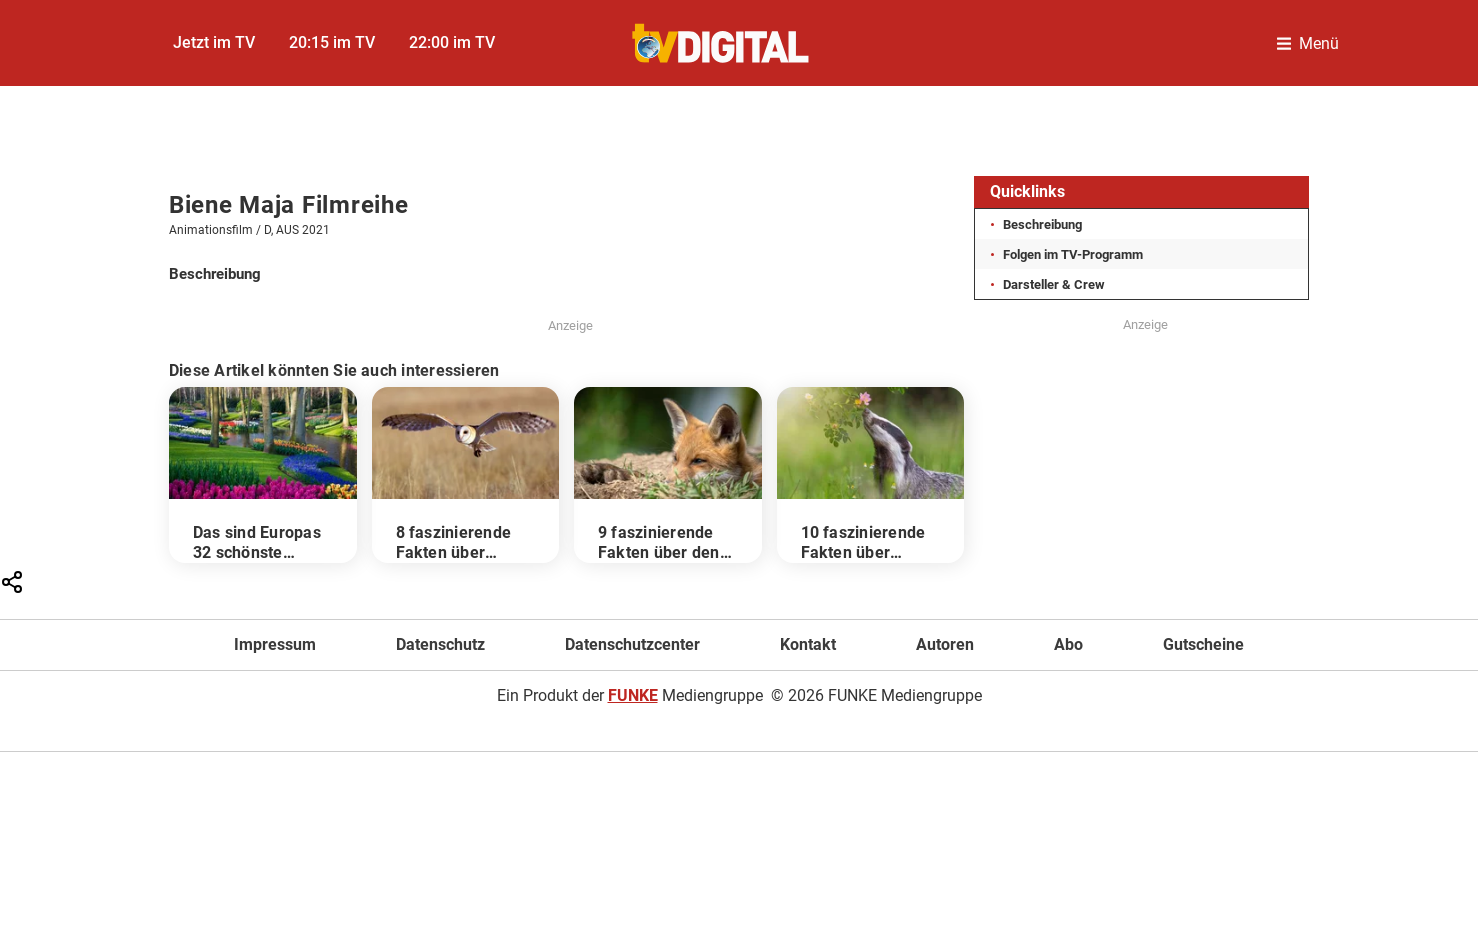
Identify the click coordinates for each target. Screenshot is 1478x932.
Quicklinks (1027, 191)
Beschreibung (1042, 224)
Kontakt (808, 644)
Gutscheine (1203, 644)
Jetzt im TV (214, 42)
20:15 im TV (332, 42)
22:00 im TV (452, 42)
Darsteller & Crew (1054, 284)
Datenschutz (440, 644)
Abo (1068, 644)
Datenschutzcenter (632, 644)
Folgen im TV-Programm (1073, 254)
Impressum (275, 644)
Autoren (945, 644)
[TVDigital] (721, 43)
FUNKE (633, 695)
